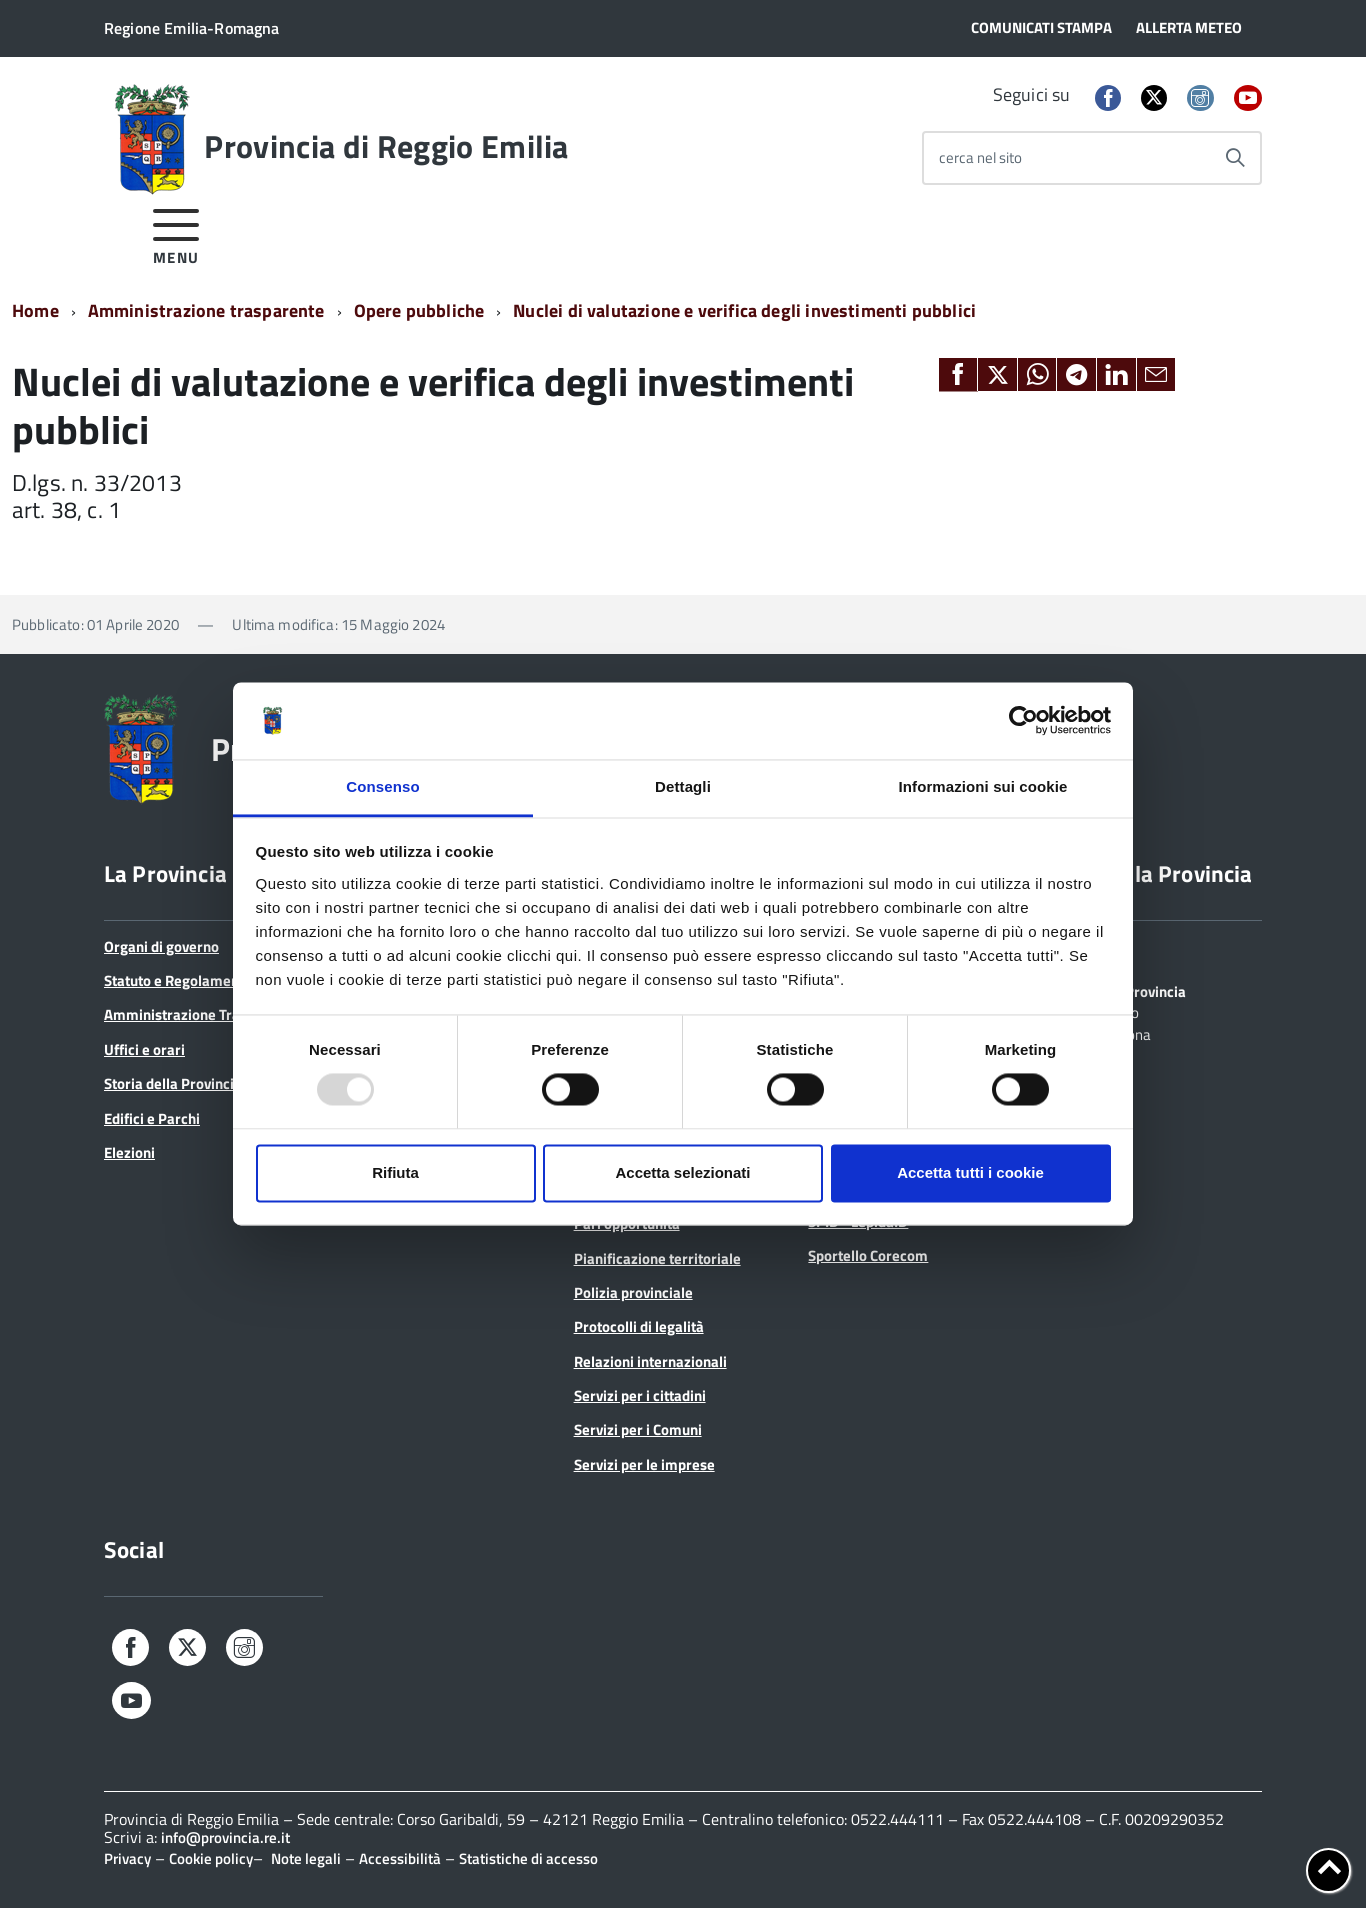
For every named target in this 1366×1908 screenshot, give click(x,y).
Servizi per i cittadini (640, 1395)
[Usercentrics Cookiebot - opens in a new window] (1023, 721)
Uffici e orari (144, 1049)
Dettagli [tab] (683, 786)
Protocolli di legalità (639, 1326)
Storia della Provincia (173, 1083)
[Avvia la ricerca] (1235, 158)
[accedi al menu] (176, 233)
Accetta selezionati (682, 1172)
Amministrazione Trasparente (201, 1014)
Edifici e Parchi (152, 1118)
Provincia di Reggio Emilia (386, 146)
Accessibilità (400, 1858)
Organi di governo (161, 946)
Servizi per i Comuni (638, 1429)
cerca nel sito (980, 157)
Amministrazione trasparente (206, 310)
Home (35, 310)
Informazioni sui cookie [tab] (983, 786)
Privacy (127, 1858)
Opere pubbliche (419, 310)
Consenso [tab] (382, 786)
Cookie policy (211, 1858)
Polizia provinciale (633, 1292)
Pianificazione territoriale (657, 1258)
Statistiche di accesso (528, 1858)
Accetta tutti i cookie (970, 1172)
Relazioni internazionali (650, 1361)
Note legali (306, 1858)
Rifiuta (395, 1172)
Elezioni (129, 1152)
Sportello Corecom (868, 1255)
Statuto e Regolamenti (176, 980)
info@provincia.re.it (225, 1837)
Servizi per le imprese (644, 1464)
